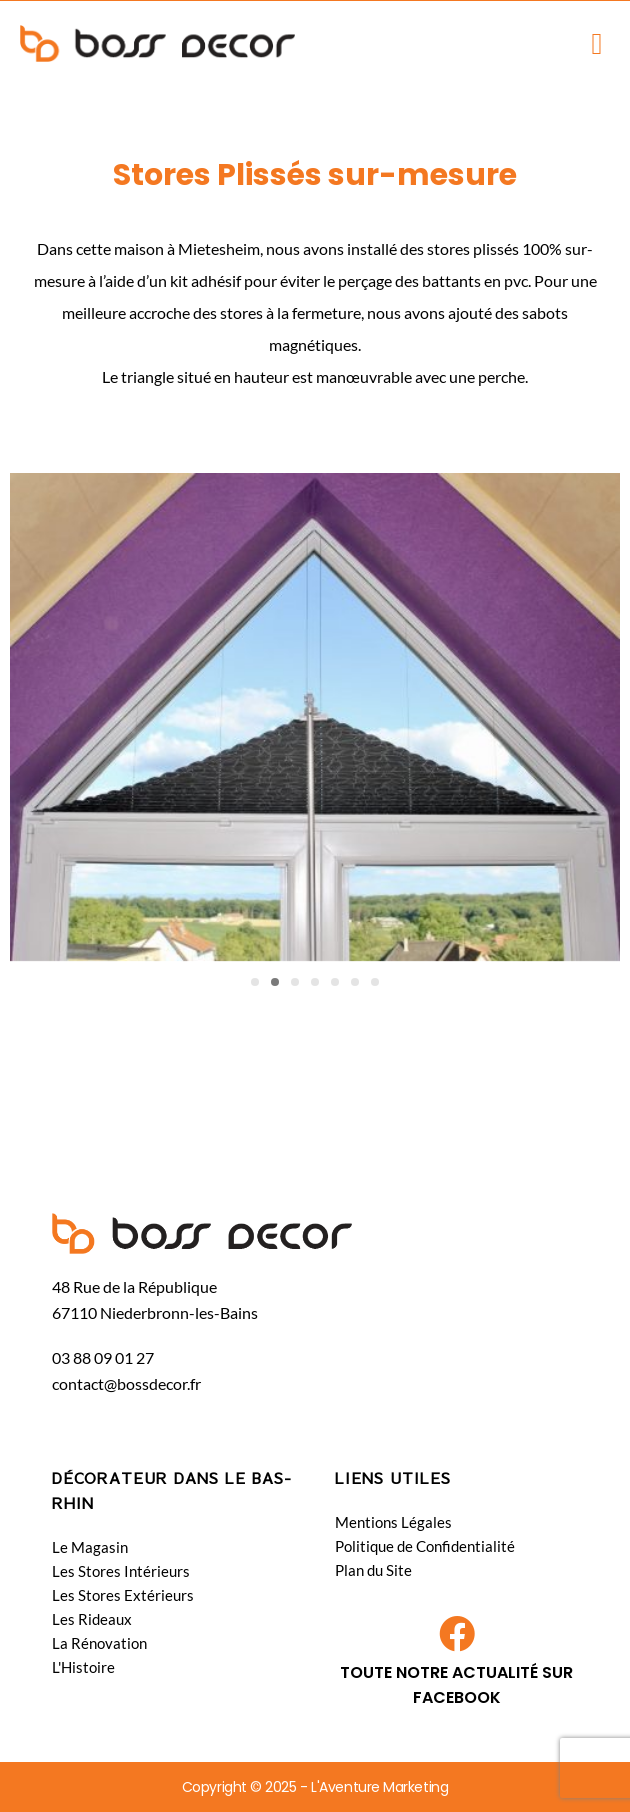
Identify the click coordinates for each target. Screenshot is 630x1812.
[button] (597, 43)
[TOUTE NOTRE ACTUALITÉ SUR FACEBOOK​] (457, 1634)
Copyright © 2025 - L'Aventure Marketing (315, 1787)
